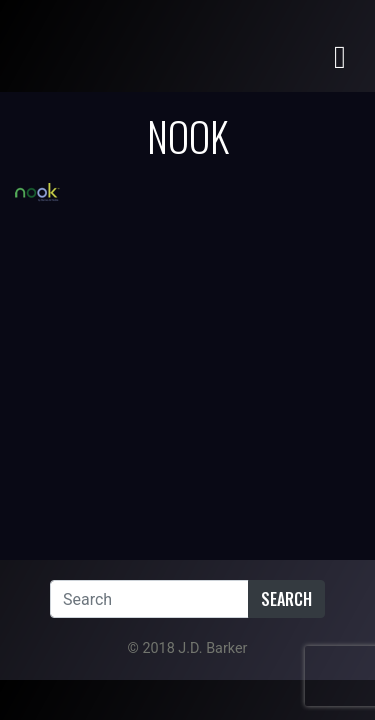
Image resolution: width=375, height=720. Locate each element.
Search (286, 599)
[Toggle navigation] (340, 55)
